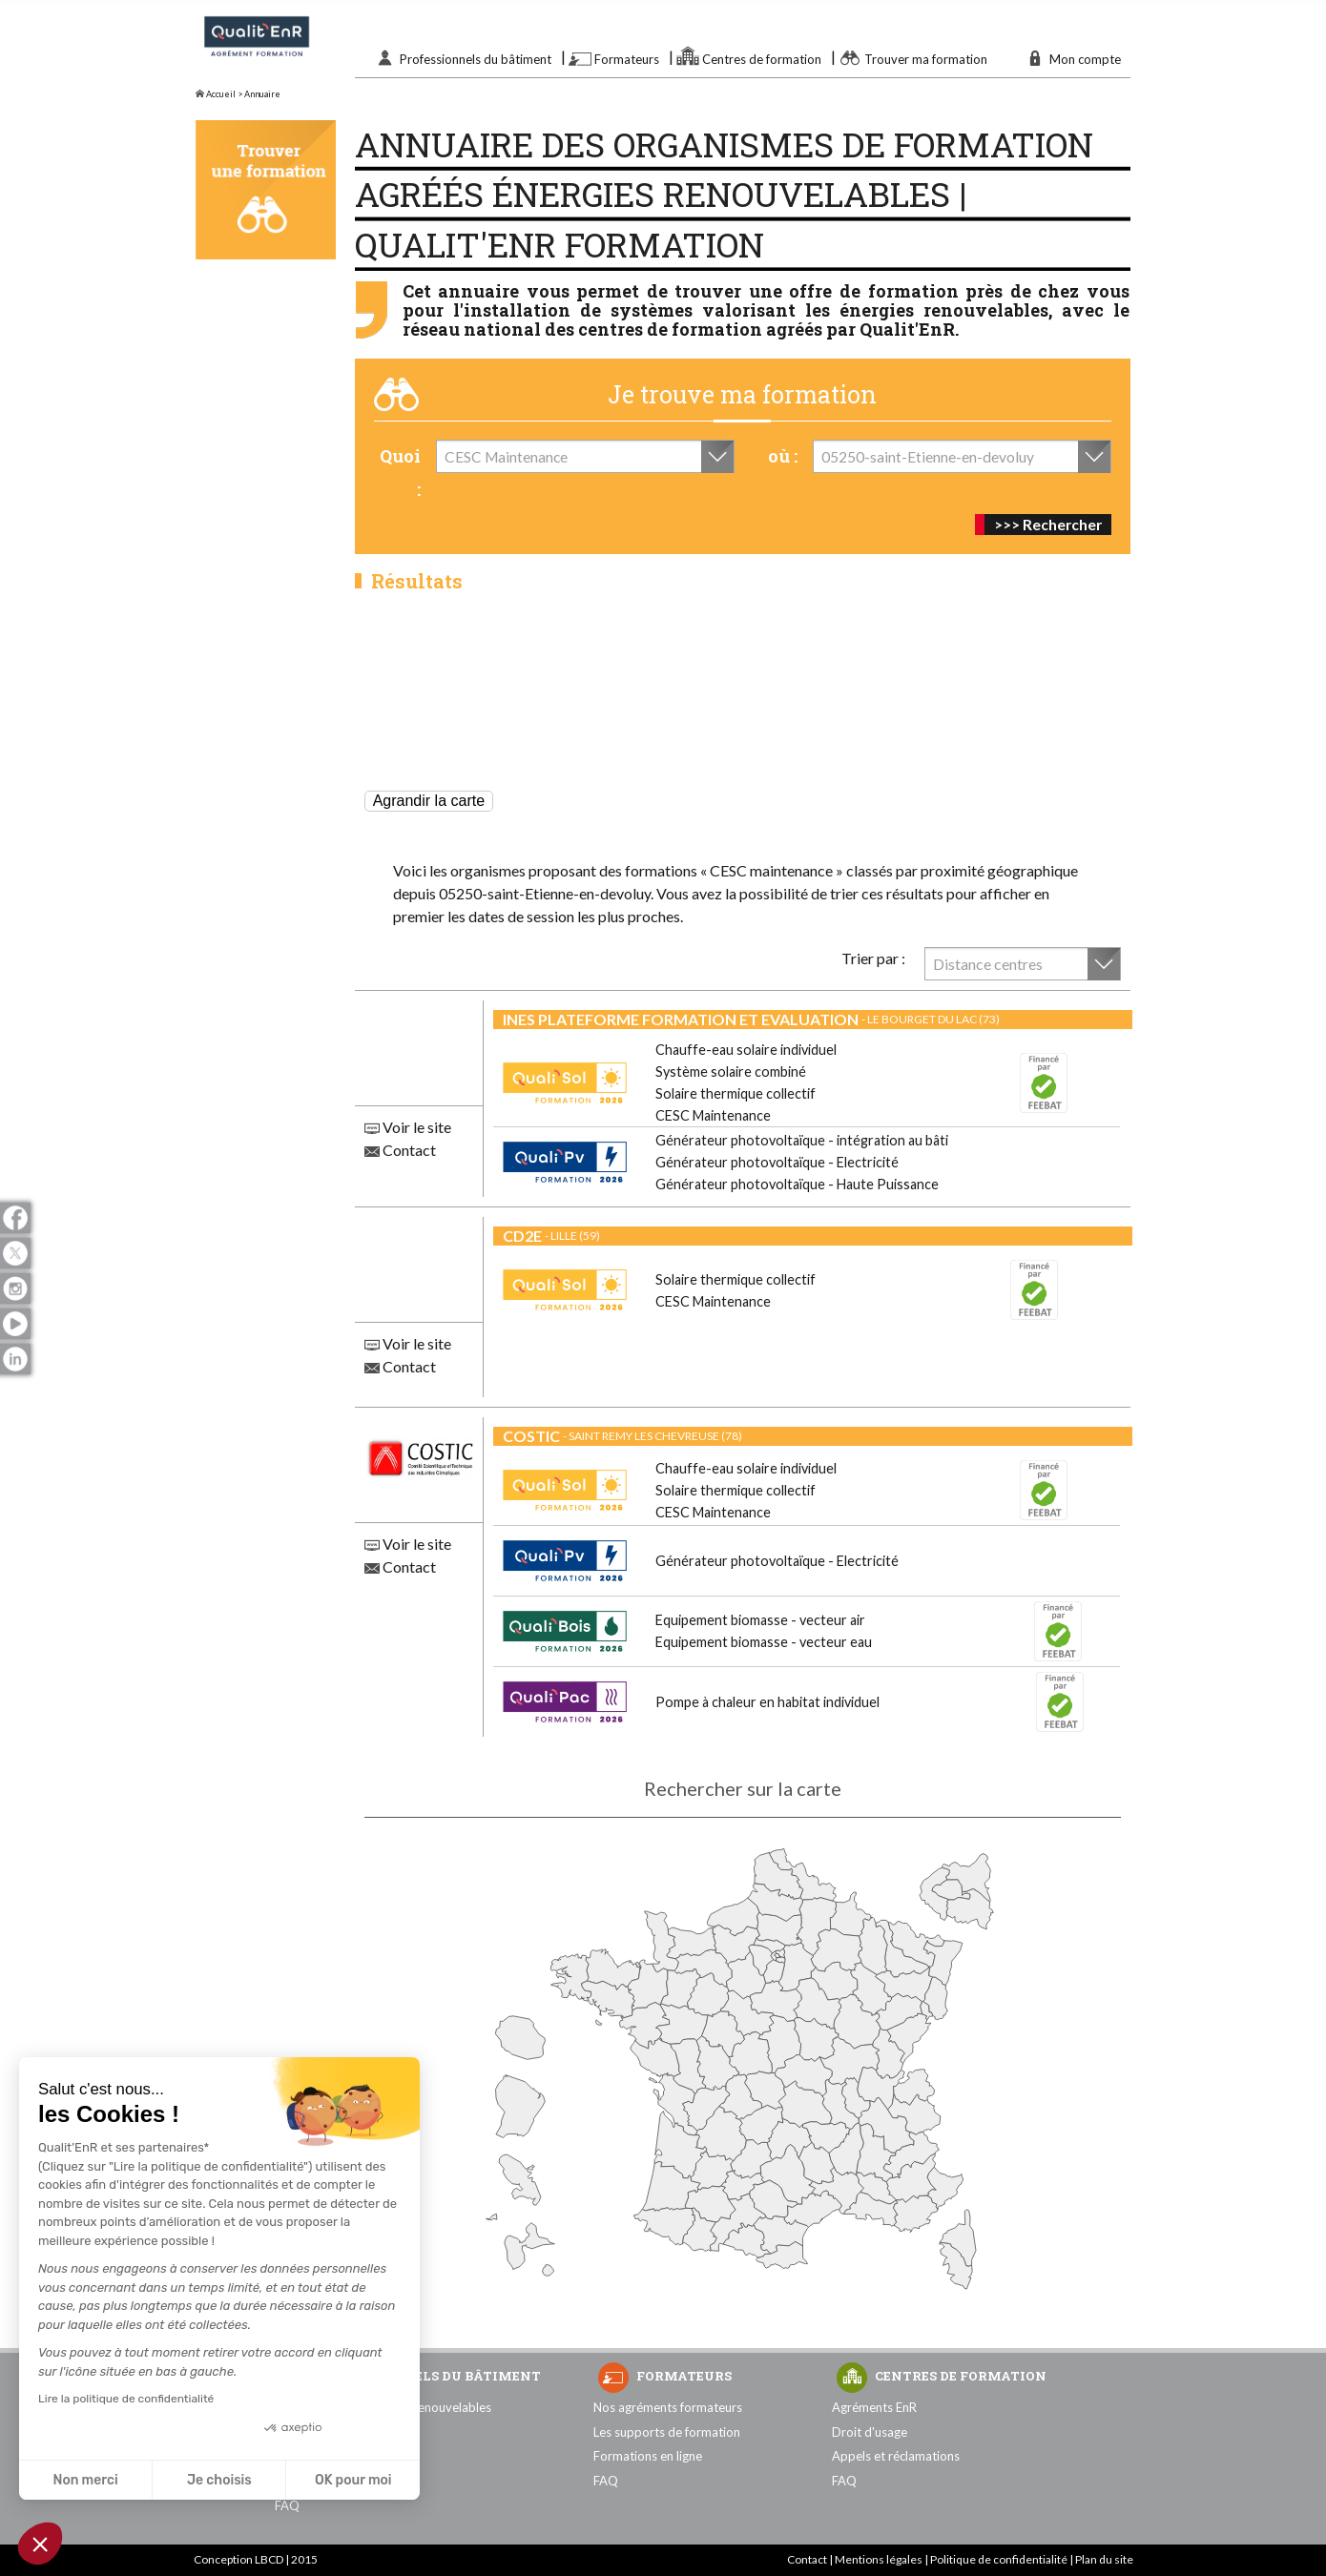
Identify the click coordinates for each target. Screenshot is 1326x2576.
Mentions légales (878, 2559)
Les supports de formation (666, 2432)
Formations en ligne (647, 2455)
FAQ (287, 2505)
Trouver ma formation (925, 59)
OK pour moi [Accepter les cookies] (353, 2480)
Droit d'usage (869, 2432)
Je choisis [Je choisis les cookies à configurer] (219, 2480)
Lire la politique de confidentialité (126, 2398)
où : (783, 455)
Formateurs (626, 59)
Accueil (216, 94)
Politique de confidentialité (998, 2559)
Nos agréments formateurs (667, 2407)
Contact (400, 1150)
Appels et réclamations (896, 2455)
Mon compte (1085, 59)
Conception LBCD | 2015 (256, 2559)
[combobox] (585, 456)
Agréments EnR (874, 2407)
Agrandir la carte (429, 801)
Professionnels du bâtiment (475, 59)
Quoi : (400, 472)
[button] (40, 2543)
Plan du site (1104, 2559)
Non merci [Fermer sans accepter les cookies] (84, 2480)
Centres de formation (761, 59)
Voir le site (407, 1127)
